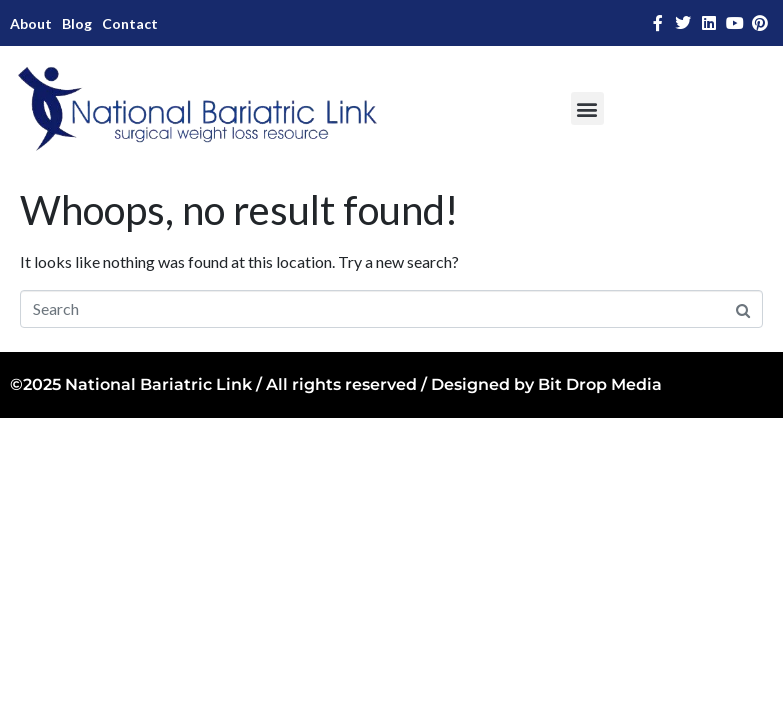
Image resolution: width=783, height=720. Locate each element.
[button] (587, 108)
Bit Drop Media (600, 384)
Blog (77, 23)
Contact (130, 23)
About (31, 23)
